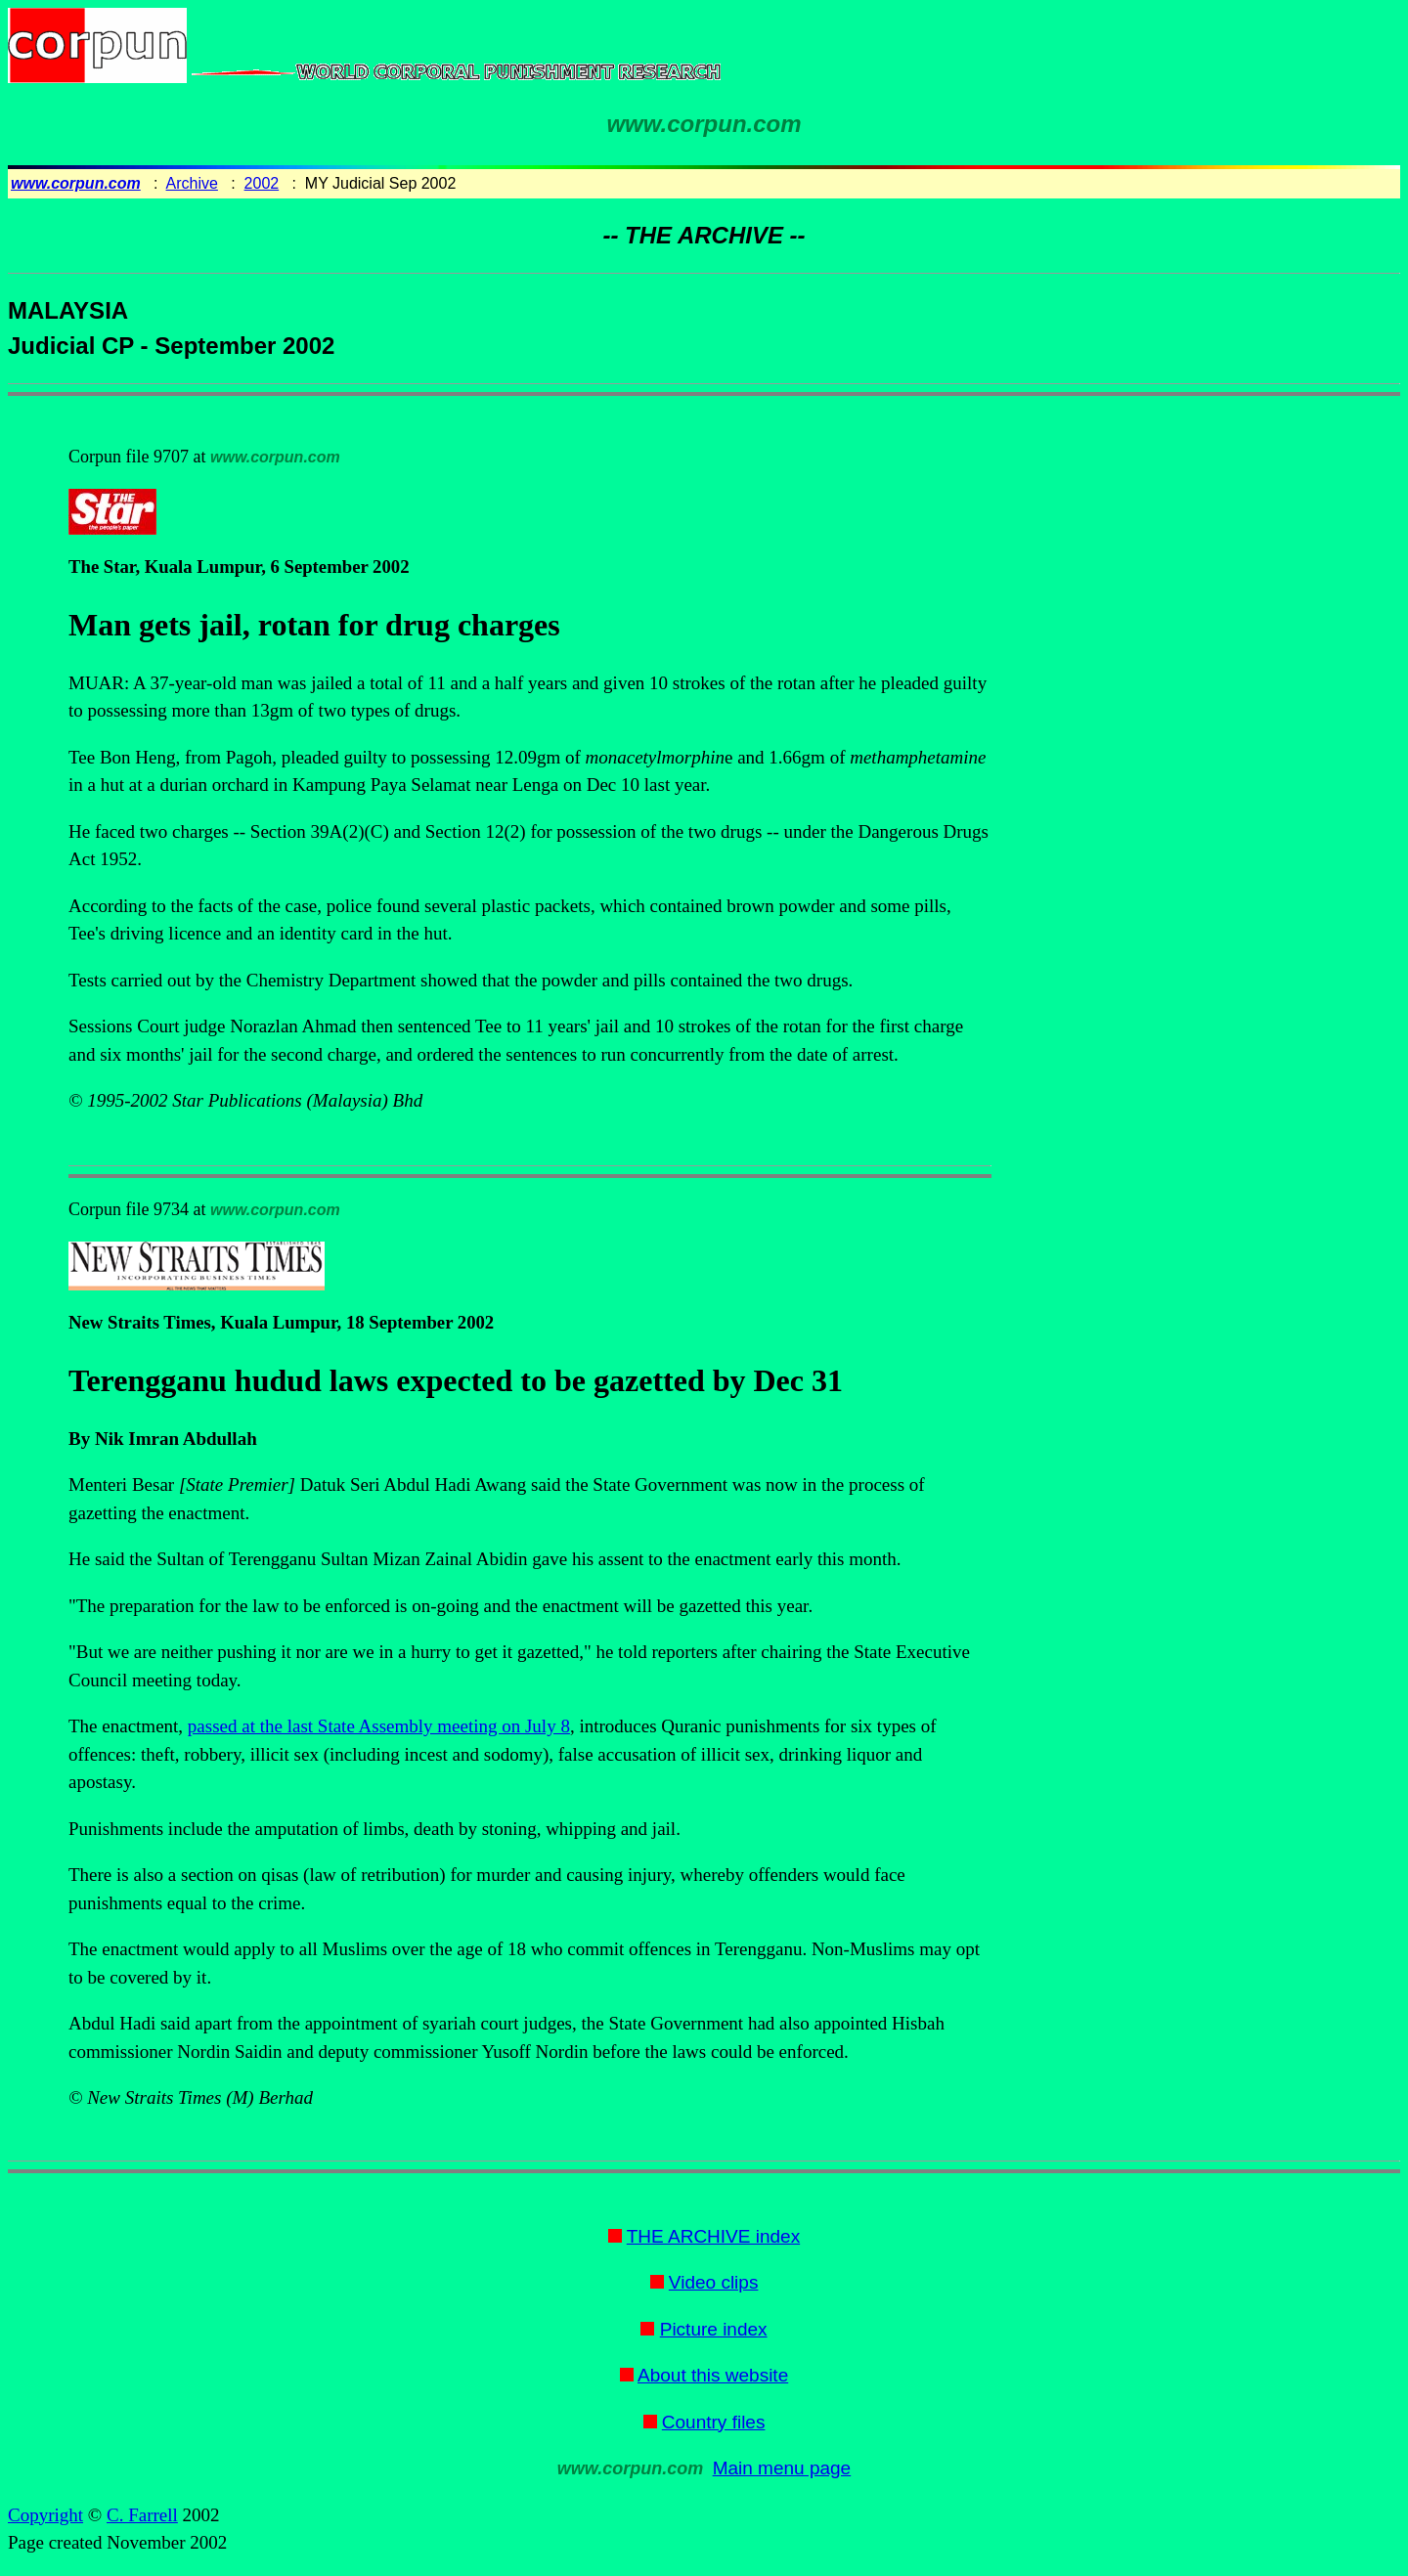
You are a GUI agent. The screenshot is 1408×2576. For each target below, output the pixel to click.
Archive (192, 183)
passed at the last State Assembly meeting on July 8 (379, 1726)
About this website (713, 2375)
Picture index (714, 2329)
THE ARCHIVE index (713, 2236)
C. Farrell (142, 2515)
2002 (262, 183)
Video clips (714, 2282)
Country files (714, 2422)
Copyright (45, 2515)
